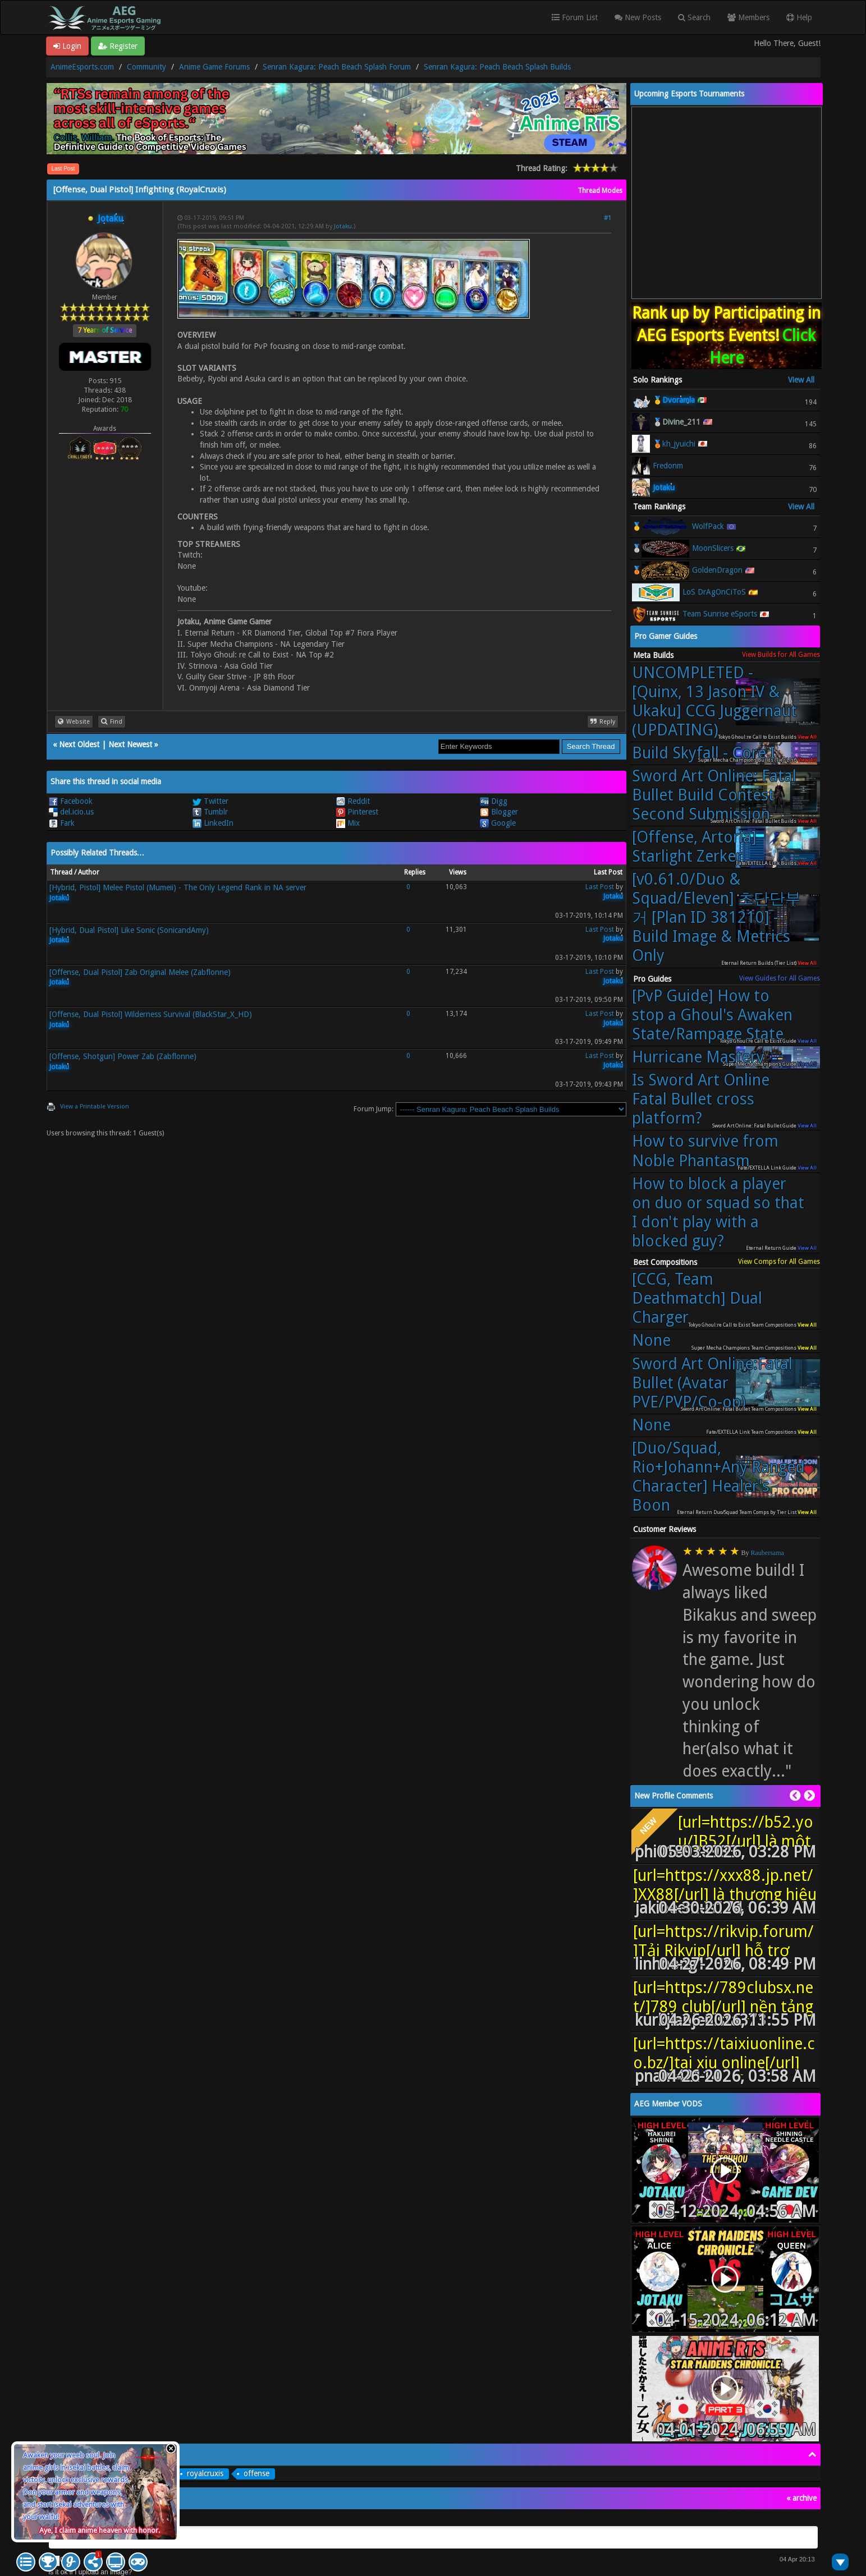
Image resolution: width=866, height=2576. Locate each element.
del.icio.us (71, 811)
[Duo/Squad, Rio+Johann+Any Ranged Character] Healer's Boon (718, 1477)
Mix (348, 822)
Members (748, 17)
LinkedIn (213, 822)
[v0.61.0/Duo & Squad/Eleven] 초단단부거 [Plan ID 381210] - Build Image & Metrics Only (716, 917)
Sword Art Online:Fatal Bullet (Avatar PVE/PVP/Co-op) (712, 1383)
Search (694, 17)
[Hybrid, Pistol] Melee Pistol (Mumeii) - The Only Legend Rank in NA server (177, 887)
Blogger (499, 811)
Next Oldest (79, 744)
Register (118, 46)
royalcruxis (205, 2473)
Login (67, 46)
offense (256, 2473)
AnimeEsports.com (82, 66)
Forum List (575, 17)
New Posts (638, 17)
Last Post (63, 168)
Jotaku (343, 226)
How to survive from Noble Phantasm (705, 1151)
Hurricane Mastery (698, 1057)
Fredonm (668, 465)
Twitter (210, 801)
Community (146, 66)
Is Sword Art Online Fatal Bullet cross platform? (700, 1099)
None (651, 1340)
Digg (493, 801)
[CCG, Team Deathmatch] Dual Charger (697, 1298)
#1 (607, 218)
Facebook (71, 801)
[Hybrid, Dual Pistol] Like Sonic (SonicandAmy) (129, 930)
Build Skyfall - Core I (703, 753)
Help (799, 17)
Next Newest (130, 744)
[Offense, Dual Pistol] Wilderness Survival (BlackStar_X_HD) (150, 1014)
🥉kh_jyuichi (674, 443)
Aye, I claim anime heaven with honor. (99, 2530)
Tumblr (210, 811)
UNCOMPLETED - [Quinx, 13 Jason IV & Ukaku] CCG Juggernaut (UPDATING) (714, 701)
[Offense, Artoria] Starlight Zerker (694, 847)
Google (498, 822)
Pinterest (357, 811)
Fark (62, 822)
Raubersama (767, 1553)
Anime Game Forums (214, 66)
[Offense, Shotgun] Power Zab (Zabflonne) (122, 1056)
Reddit (353, 801)
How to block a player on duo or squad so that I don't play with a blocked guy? (718, 1212)
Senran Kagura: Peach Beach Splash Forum (337, 66)
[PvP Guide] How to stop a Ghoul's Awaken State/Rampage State (712, 1015)
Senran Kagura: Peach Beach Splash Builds (497, 66)
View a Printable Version (94, 1106)
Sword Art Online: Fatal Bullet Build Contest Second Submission (714, 795)
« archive (801, 2498)
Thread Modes (600, 191)
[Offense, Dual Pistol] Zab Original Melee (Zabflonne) (140, 972)
